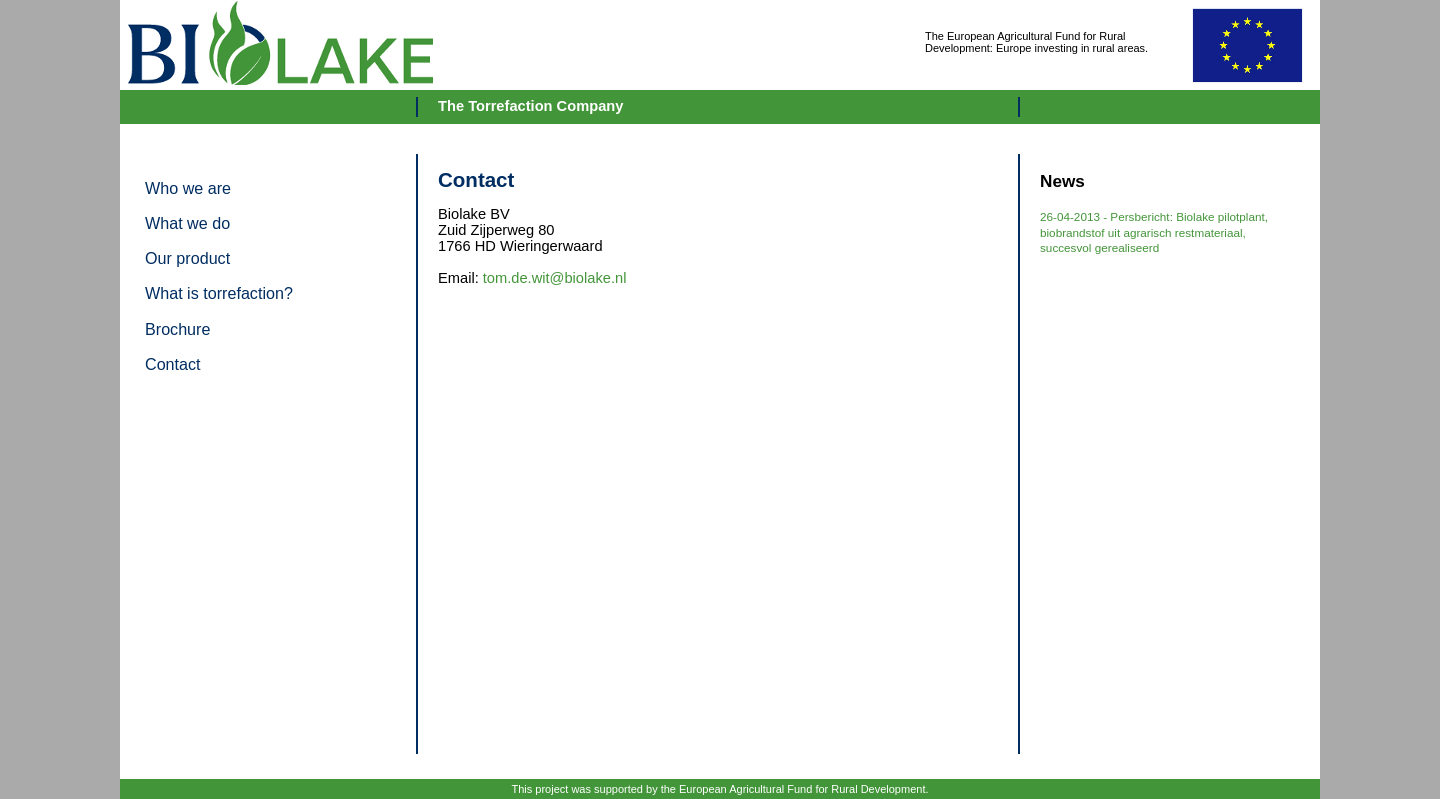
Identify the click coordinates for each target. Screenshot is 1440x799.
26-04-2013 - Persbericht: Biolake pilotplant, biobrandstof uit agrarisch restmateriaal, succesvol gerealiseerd (1154, 232)
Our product (187, 258)
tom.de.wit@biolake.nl (555, 278)
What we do (187, 223)
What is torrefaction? (219, 293)
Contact (173, 364)
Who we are (188, 188)
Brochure (177, 329)
